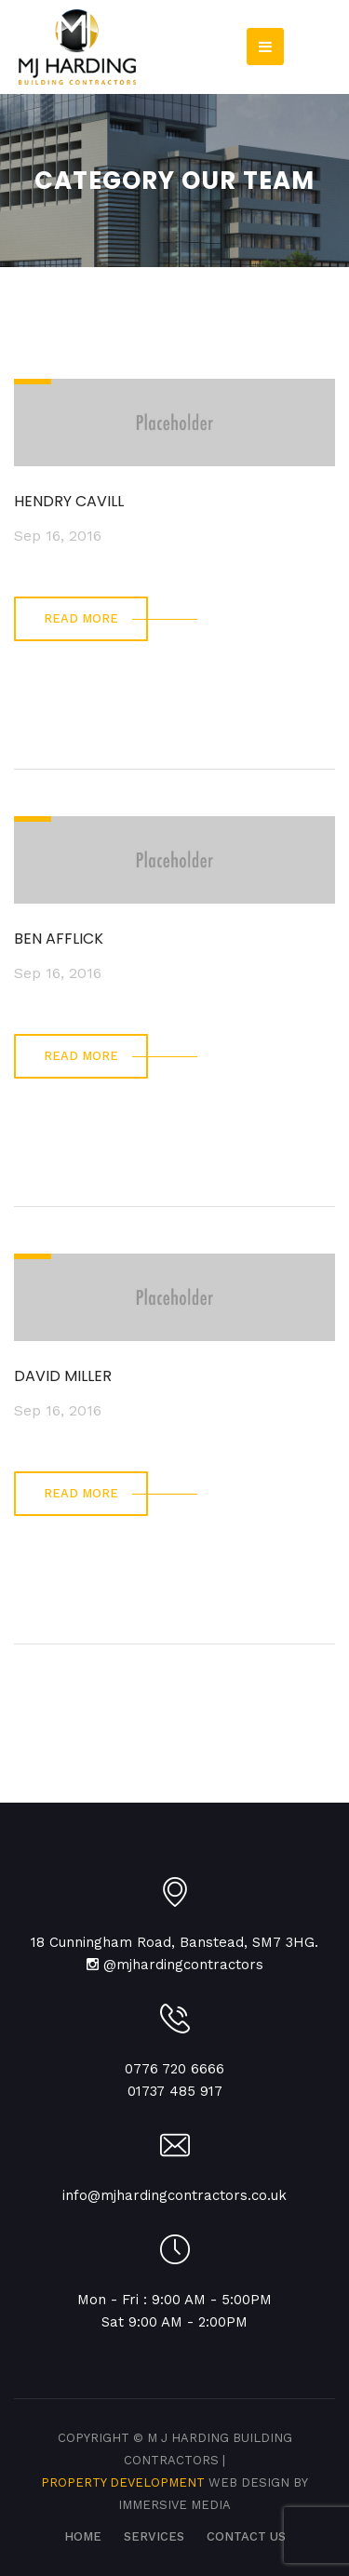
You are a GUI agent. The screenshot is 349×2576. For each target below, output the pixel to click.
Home (82, 2536)
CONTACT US (246, 2536)
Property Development (124, 2482)
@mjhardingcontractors (183, 1964)
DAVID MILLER (63, 1376)
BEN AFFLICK (58, 938)
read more (81, 618)
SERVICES (154, 2536)
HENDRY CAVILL (69, 501)
